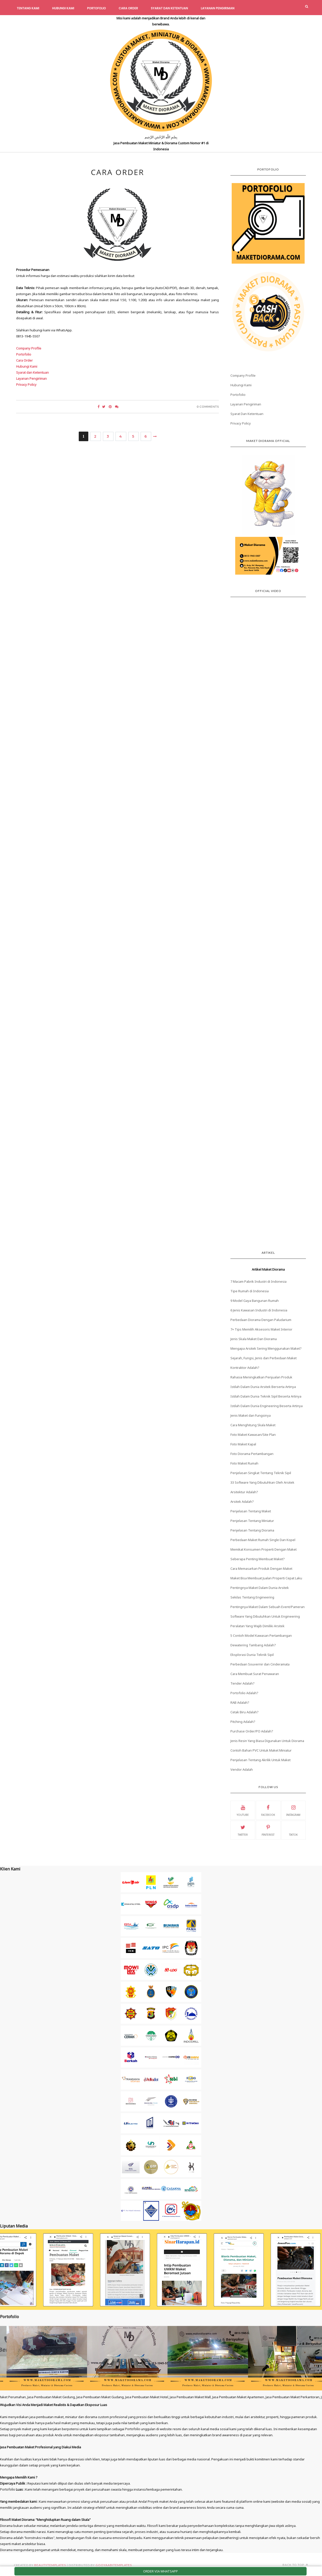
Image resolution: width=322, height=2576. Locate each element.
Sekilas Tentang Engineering (252, 1597)
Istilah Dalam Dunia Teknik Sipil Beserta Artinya (265, 1396)
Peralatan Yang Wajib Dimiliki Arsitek (257, 1626)
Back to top (295, 2565)
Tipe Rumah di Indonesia (249, 1291)
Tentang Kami (28, 8)
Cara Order (128, 8)
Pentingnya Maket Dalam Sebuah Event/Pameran (267, 1607)
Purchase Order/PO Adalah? (251, 1731)
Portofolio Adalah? (244, 1693)
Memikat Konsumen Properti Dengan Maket (263, 1549)
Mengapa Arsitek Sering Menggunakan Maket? (266, 1348)
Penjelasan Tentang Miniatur (252, 1520)
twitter (243, 1829)
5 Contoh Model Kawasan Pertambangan (261, 1635)
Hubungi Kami (63, 8)
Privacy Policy (29, 24)
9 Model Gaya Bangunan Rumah (254, 1300)
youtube (243, 1810)
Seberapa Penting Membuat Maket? (257, 1559)
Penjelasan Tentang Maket (250, 1511)
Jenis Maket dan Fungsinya (250, 1415)
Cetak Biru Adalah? (244, 1712)
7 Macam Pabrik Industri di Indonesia (258, 1281)
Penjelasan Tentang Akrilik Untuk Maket (260, 1760)
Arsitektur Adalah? (244, 1492)
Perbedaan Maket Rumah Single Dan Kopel (262, 1540)
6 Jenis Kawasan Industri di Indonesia (258, 1310)
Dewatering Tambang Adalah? (253, 1645)
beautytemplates (50, 2565)
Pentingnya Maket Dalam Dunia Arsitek (259, 1587)
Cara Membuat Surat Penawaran (254, 1674)
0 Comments (208, 406)
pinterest (268, 1829)
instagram (293, 1810)
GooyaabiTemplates (114, 2565)
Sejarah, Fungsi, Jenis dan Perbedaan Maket (263, 1358)
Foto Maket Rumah (244, 1463)
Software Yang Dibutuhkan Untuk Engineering (265, 1616)
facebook (268, 1810)
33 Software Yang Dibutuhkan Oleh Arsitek (262, 1482)
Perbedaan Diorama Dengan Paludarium (260, 1319)
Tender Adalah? (242, 1683)
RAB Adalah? (239, 1702)
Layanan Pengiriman (217, 8)
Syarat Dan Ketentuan (169, 8)
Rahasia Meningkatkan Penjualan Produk (261, 1377)
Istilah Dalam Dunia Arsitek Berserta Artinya (263, 1386)
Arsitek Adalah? (242, 1501)
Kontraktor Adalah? (244, 1367)
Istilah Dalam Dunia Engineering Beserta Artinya (266, 1406)
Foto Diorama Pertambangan (251, 1453)
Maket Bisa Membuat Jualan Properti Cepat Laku (266, 1578)
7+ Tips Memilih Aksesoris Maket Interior (261, 1329)
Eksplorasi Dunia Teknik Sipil (252, 1654)
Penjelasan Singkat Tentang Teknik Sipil (260, 1473)
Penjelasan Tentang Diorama (252, 1530)
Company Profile (28, 348)
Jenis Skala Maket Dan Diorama (253, 1339)
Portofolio (96, 8)
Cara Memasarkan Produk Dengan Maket (261, 1568)
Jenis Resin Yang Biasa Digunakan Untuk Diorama (267, 1740)
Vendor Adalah (241, 1769)
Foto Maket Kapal (243, 1444)
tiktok (293, 1829)
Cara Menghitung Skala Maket (252, 1425)
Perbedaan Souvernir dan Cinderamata (260, 1664)
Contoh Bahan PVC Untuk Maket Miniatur (261, 1750)
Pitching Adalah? (242, 1721)
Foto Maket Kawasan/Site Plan (253, 1434)
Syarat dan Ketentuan (32, 372)
